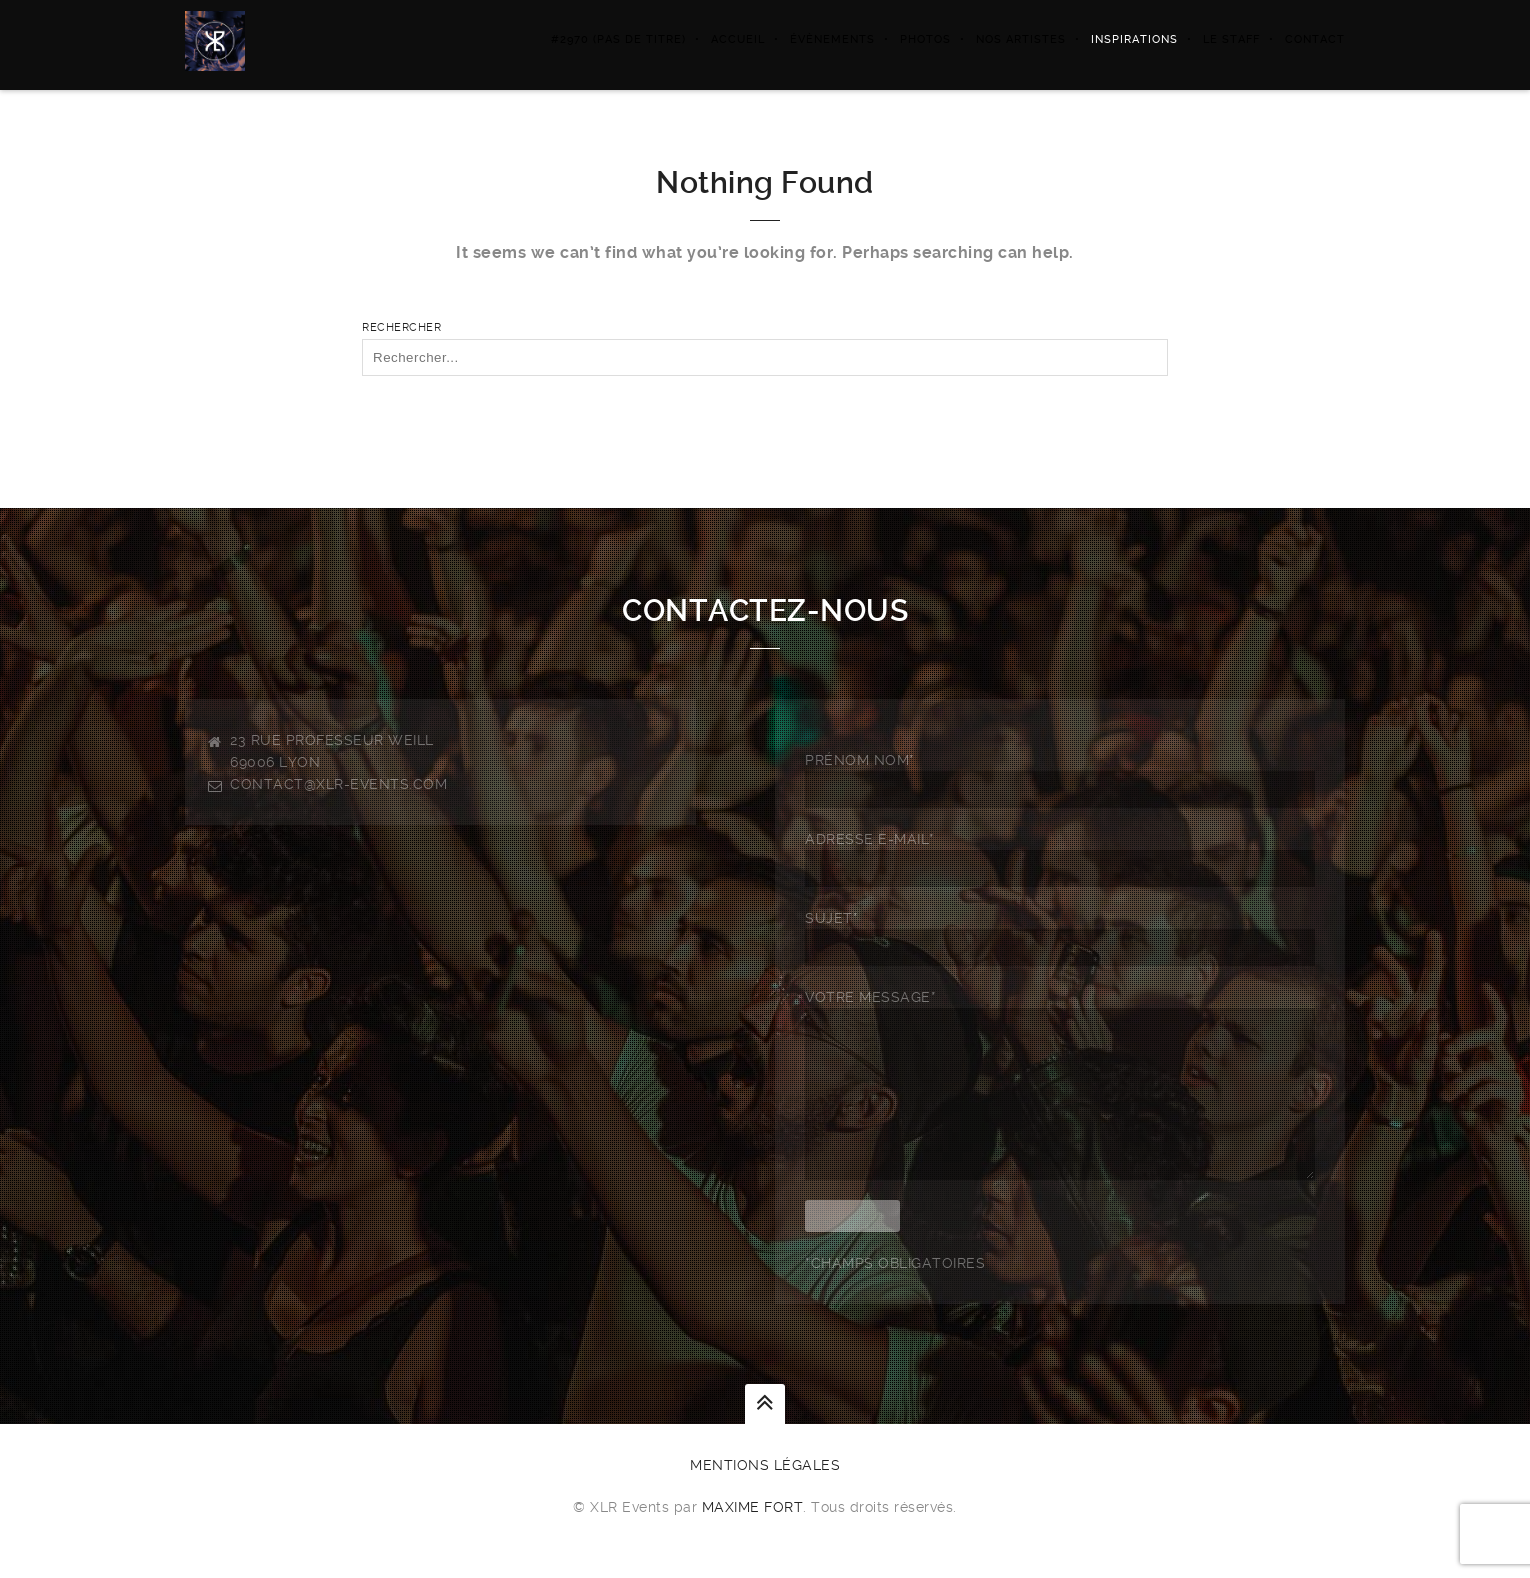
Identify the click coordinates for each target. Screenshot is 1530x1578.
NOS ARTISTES (1021, 39)
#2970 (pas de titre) (618, 39)
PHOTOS (925, 39)
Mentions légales (765, 1495)
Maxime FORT (753, 1537)
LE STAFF (1231, 39)
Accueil (738, 39)
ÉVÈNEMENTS (832, 39)
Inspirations (1134, 39)
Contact (1315, 39)
